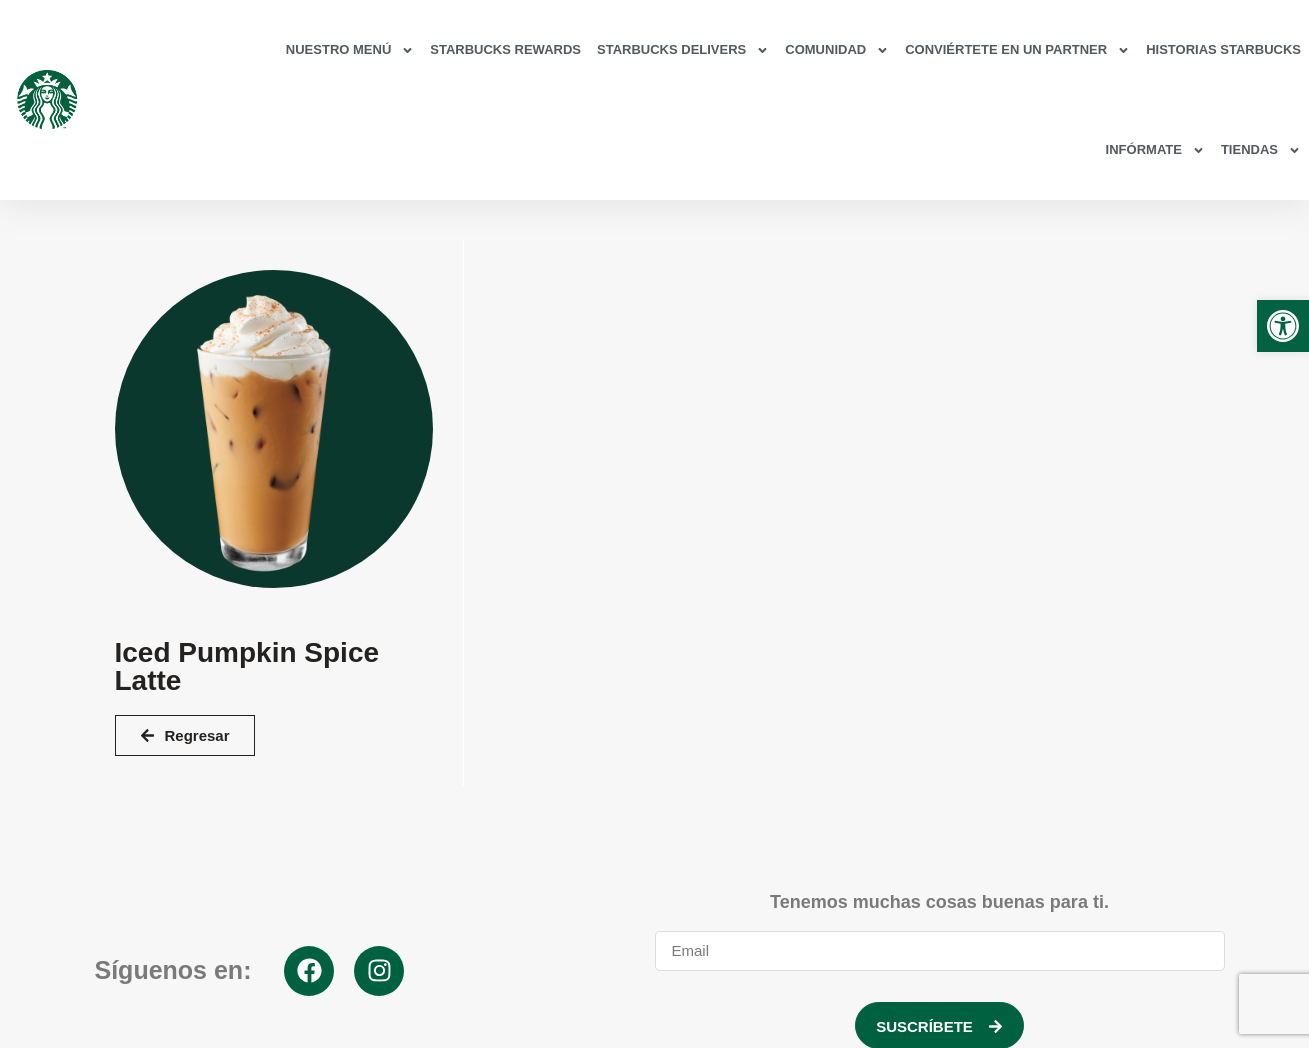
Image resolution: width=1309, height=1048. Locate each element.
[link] (1283, 326)
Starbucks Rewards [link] (505, 49)
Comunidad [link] (837, 50)
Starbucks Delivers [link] (683, 50)
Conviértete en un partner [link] (1017, 50)
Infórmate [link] (1155, 150)
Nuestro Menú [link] (350, 50)
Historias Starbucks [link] (1223, 49)
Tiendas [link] (1261, 150)
